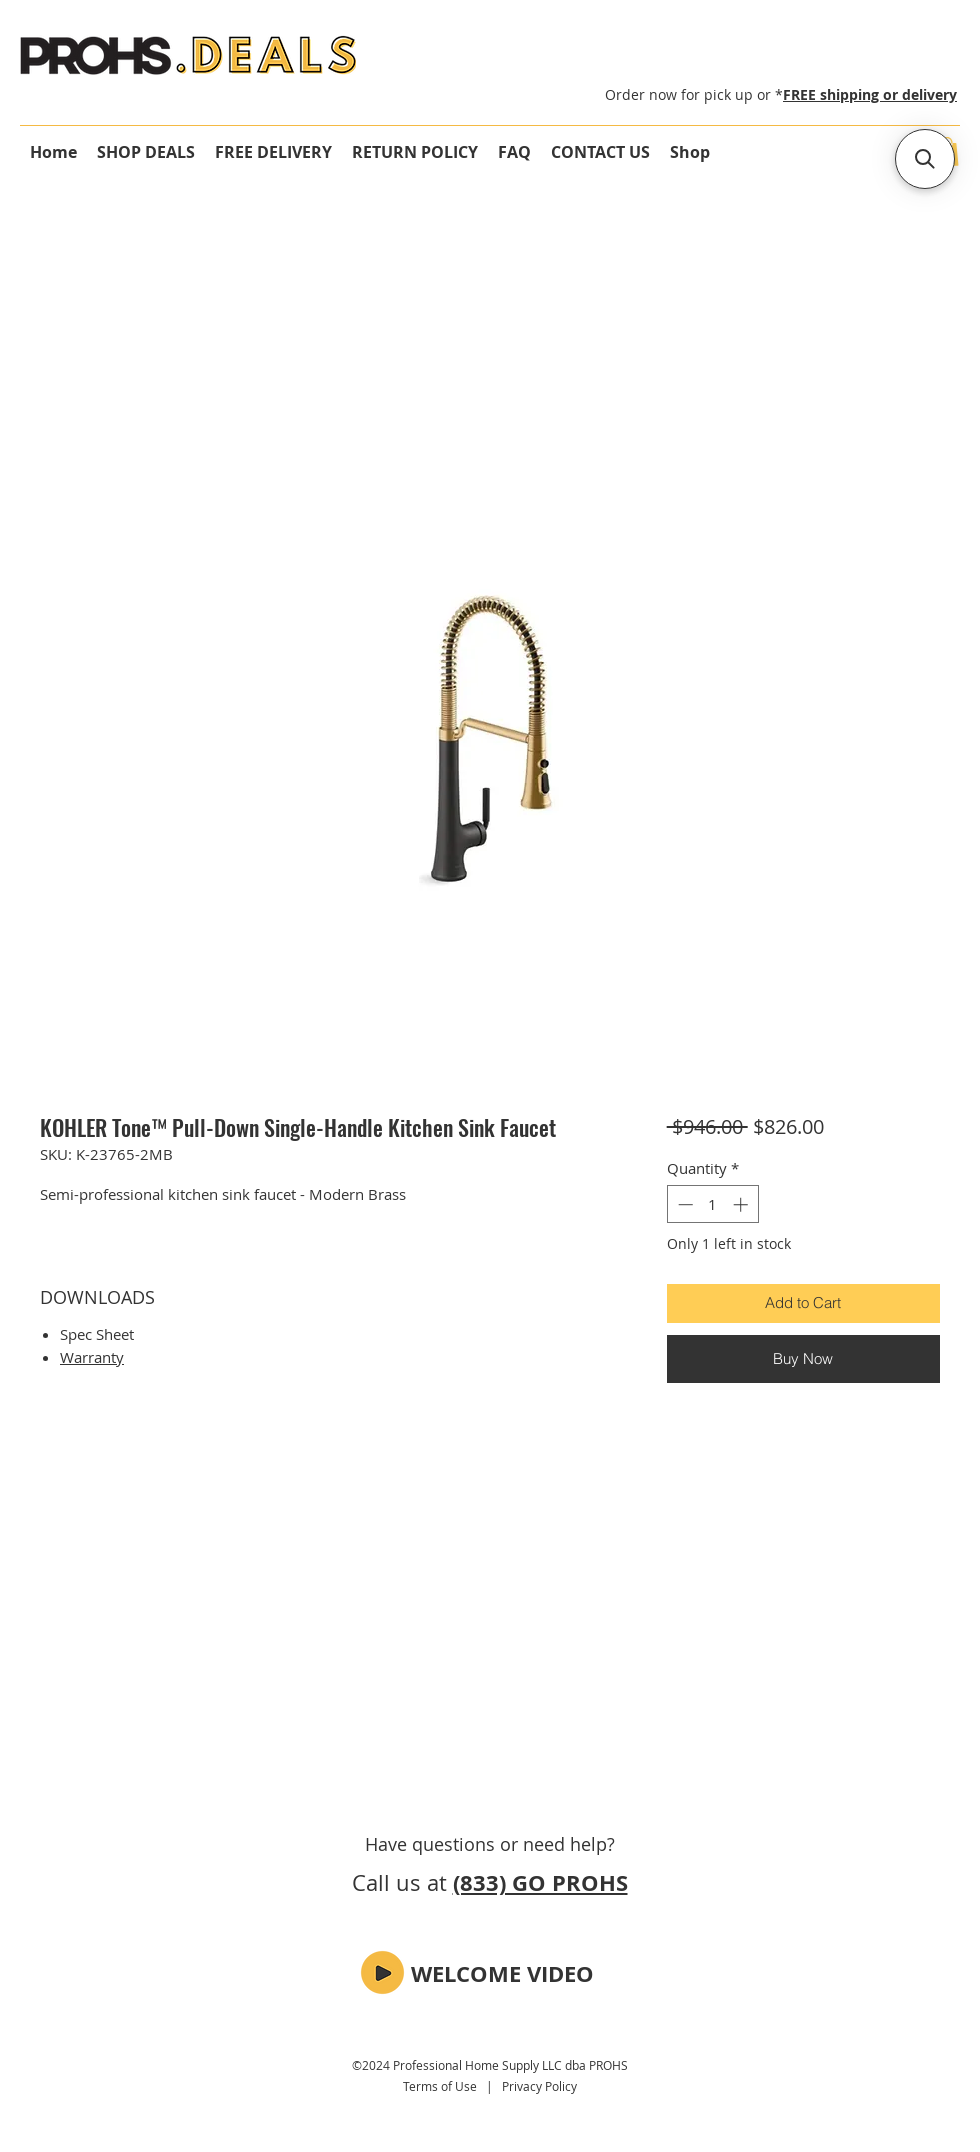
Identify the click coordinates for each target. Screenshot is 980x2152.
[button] (382, 1972)
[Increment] (742, 1204)
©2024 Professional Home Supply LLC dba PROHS (490, 2065)
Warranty (92, 1357)
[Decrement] (683, 1204)
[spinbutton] (712, 1204)
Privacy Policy (539, 2086)
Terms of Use (440, 2086)
